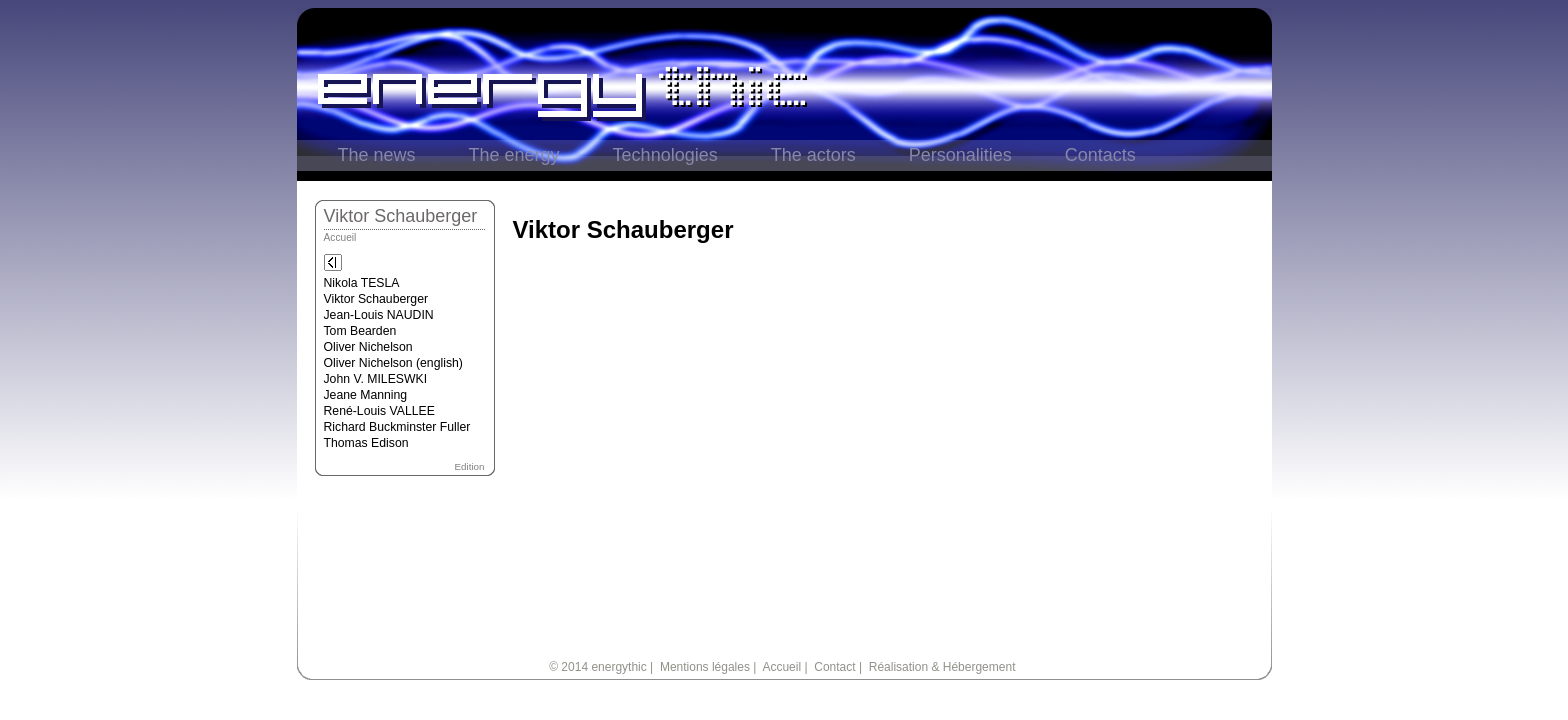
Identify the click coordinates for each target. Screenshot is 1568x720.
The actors (813, 155)
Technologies (665, 155)
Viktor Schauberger (376, 299)
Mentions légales (705, 667)
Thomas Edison (366, 443)
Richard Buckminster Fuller (397, 427)
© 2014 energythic (598, 667)
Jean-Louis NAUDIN (379, 315)
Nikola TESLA (362, 283)
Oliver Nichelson (368, 347)
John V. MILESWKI (376, 379)
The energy (514, 155)
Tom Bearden (360, 331)
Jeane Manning (366, 395)
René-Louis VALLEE (379, 411)
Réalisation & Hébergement (942, 667)
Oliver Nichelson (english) (393, 363)
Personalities (960, 155)
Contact (834, 667)
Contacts (1100, 155)
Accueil (340, 237)
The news (377, 155)
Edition (470, 466)
